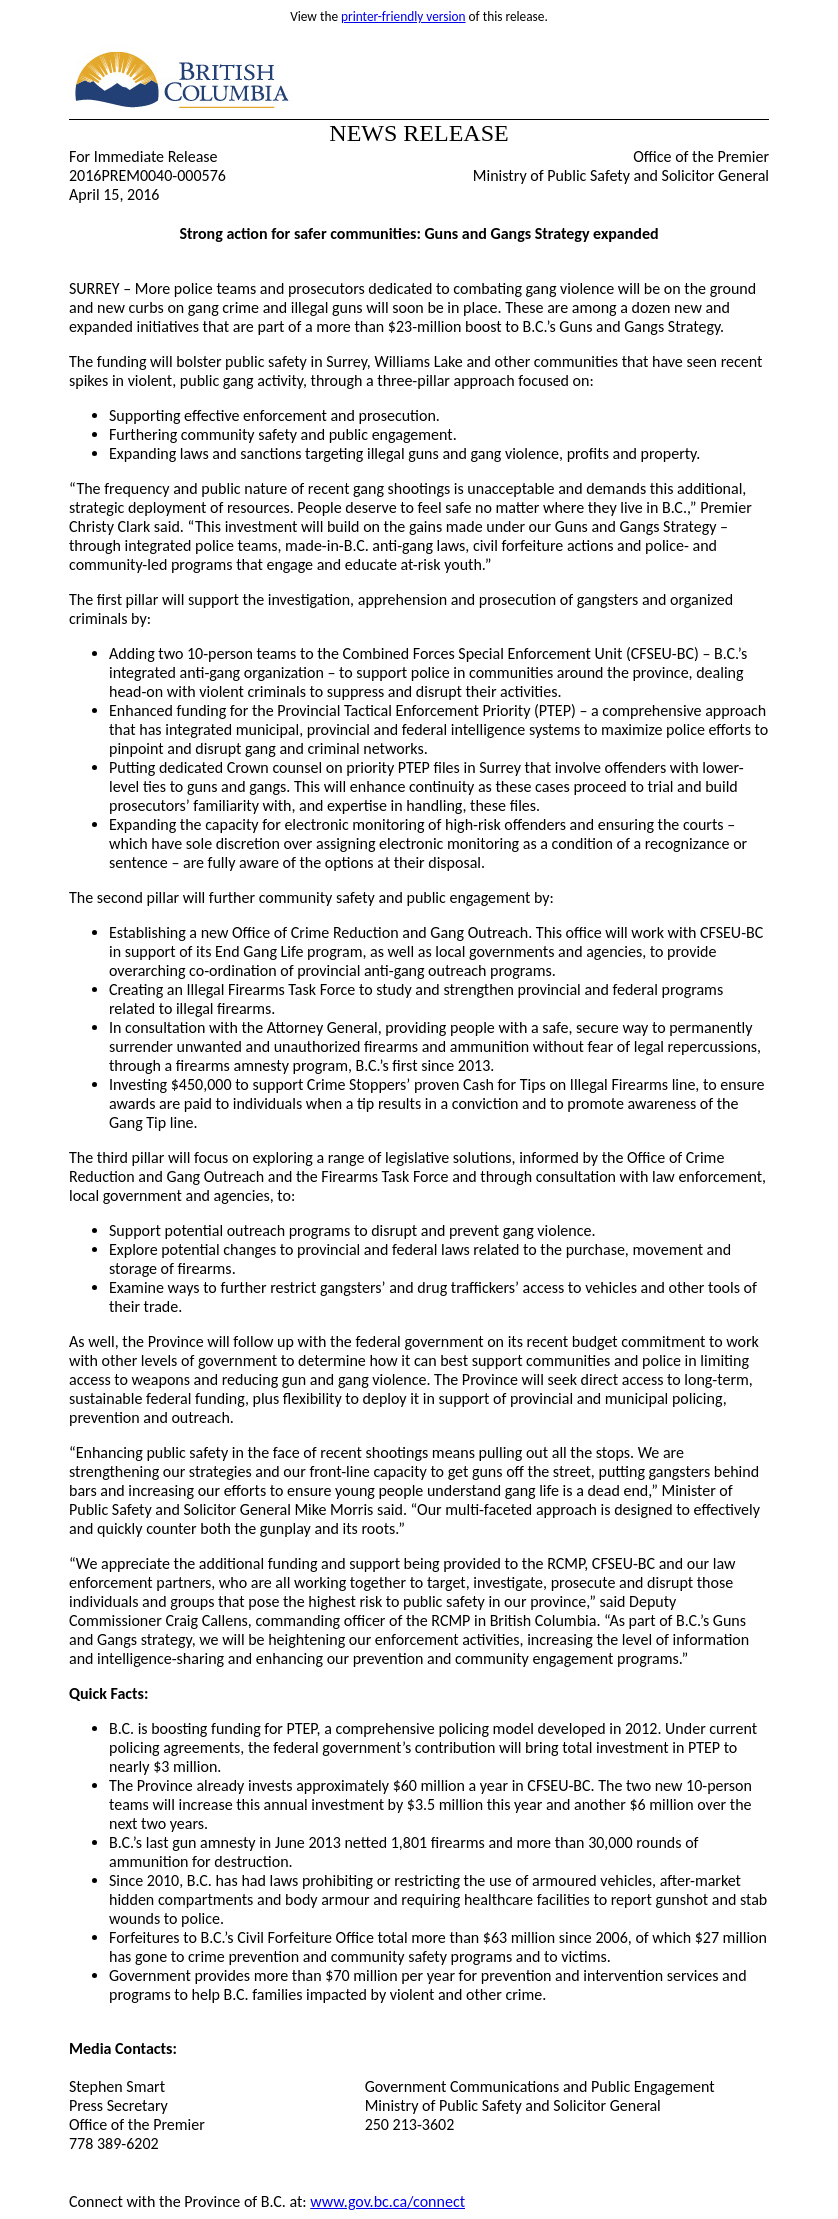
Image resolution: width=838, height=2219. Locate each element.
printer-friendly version (403, 16)
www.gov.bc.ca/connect (387, 2201)
